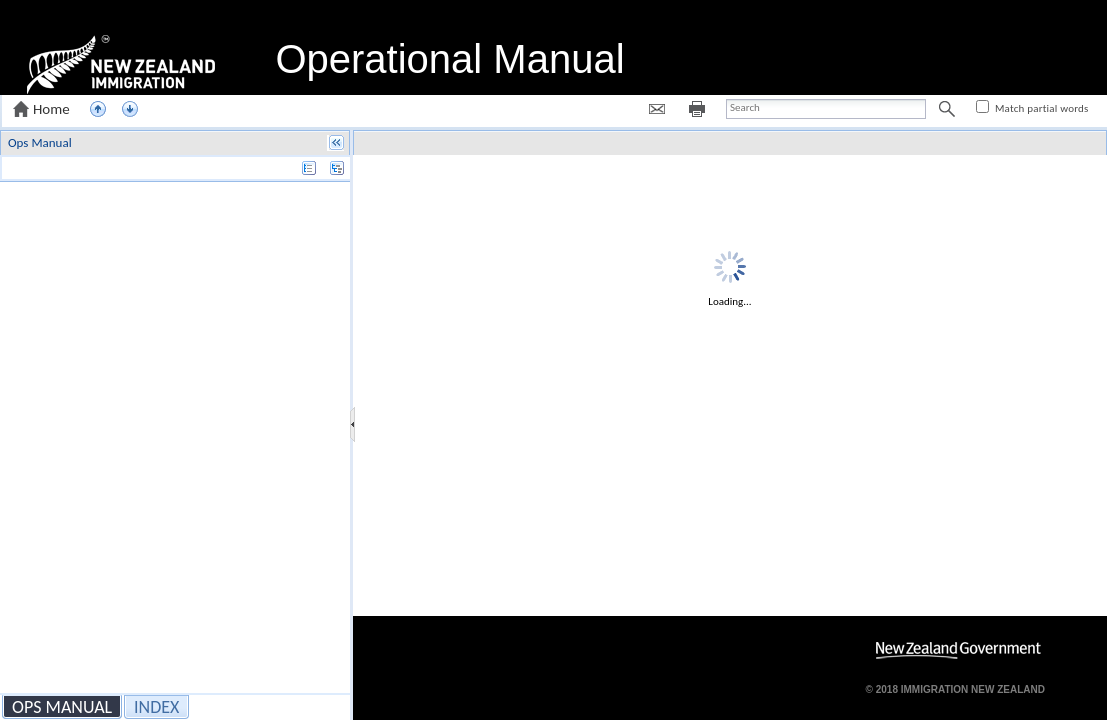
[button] (43, 109)
